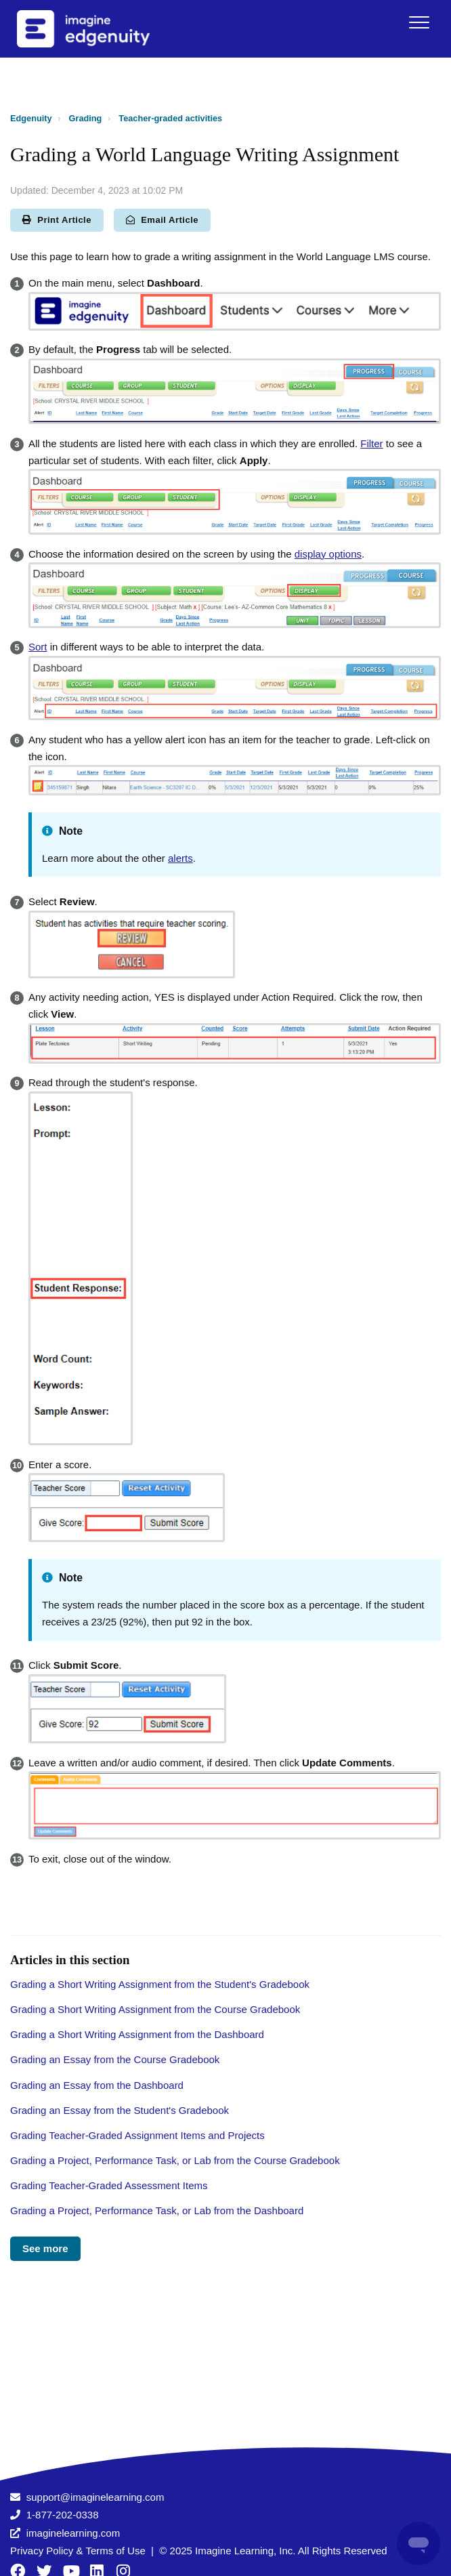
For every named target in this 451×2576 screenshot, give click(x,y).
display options (328, 554)
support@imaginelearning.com (95, 2497)
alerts (180, 858)
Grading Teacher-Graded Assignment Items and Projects (137, 2135)
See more (45, 2248)
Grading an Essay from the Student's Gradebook (119, 2110)
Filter (371, 443)
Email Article (162, 220)
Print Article (56, 220)
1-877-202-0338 (62, 2514)
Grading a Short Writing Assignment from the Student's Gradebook (159, 1984)
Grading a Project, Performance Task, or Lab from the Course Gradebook (175, 2160)
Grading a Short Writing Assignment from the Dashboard (137, 2034)
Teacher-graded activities (170, 118)
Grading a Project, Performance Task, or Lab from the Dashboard (156, 2210)
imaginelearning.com (73, 2533)
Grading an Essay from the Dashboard (97, 2085)
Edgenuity (31, 118)
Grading (85, 118)
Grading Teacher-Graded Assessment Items (109, 2185)
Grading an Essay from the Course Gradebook (114, 2059)
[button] (419, 22)
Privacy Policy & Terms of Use (78, 2550)
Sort (37, 646)
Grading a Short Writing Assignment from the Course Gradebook (155, 2009)
